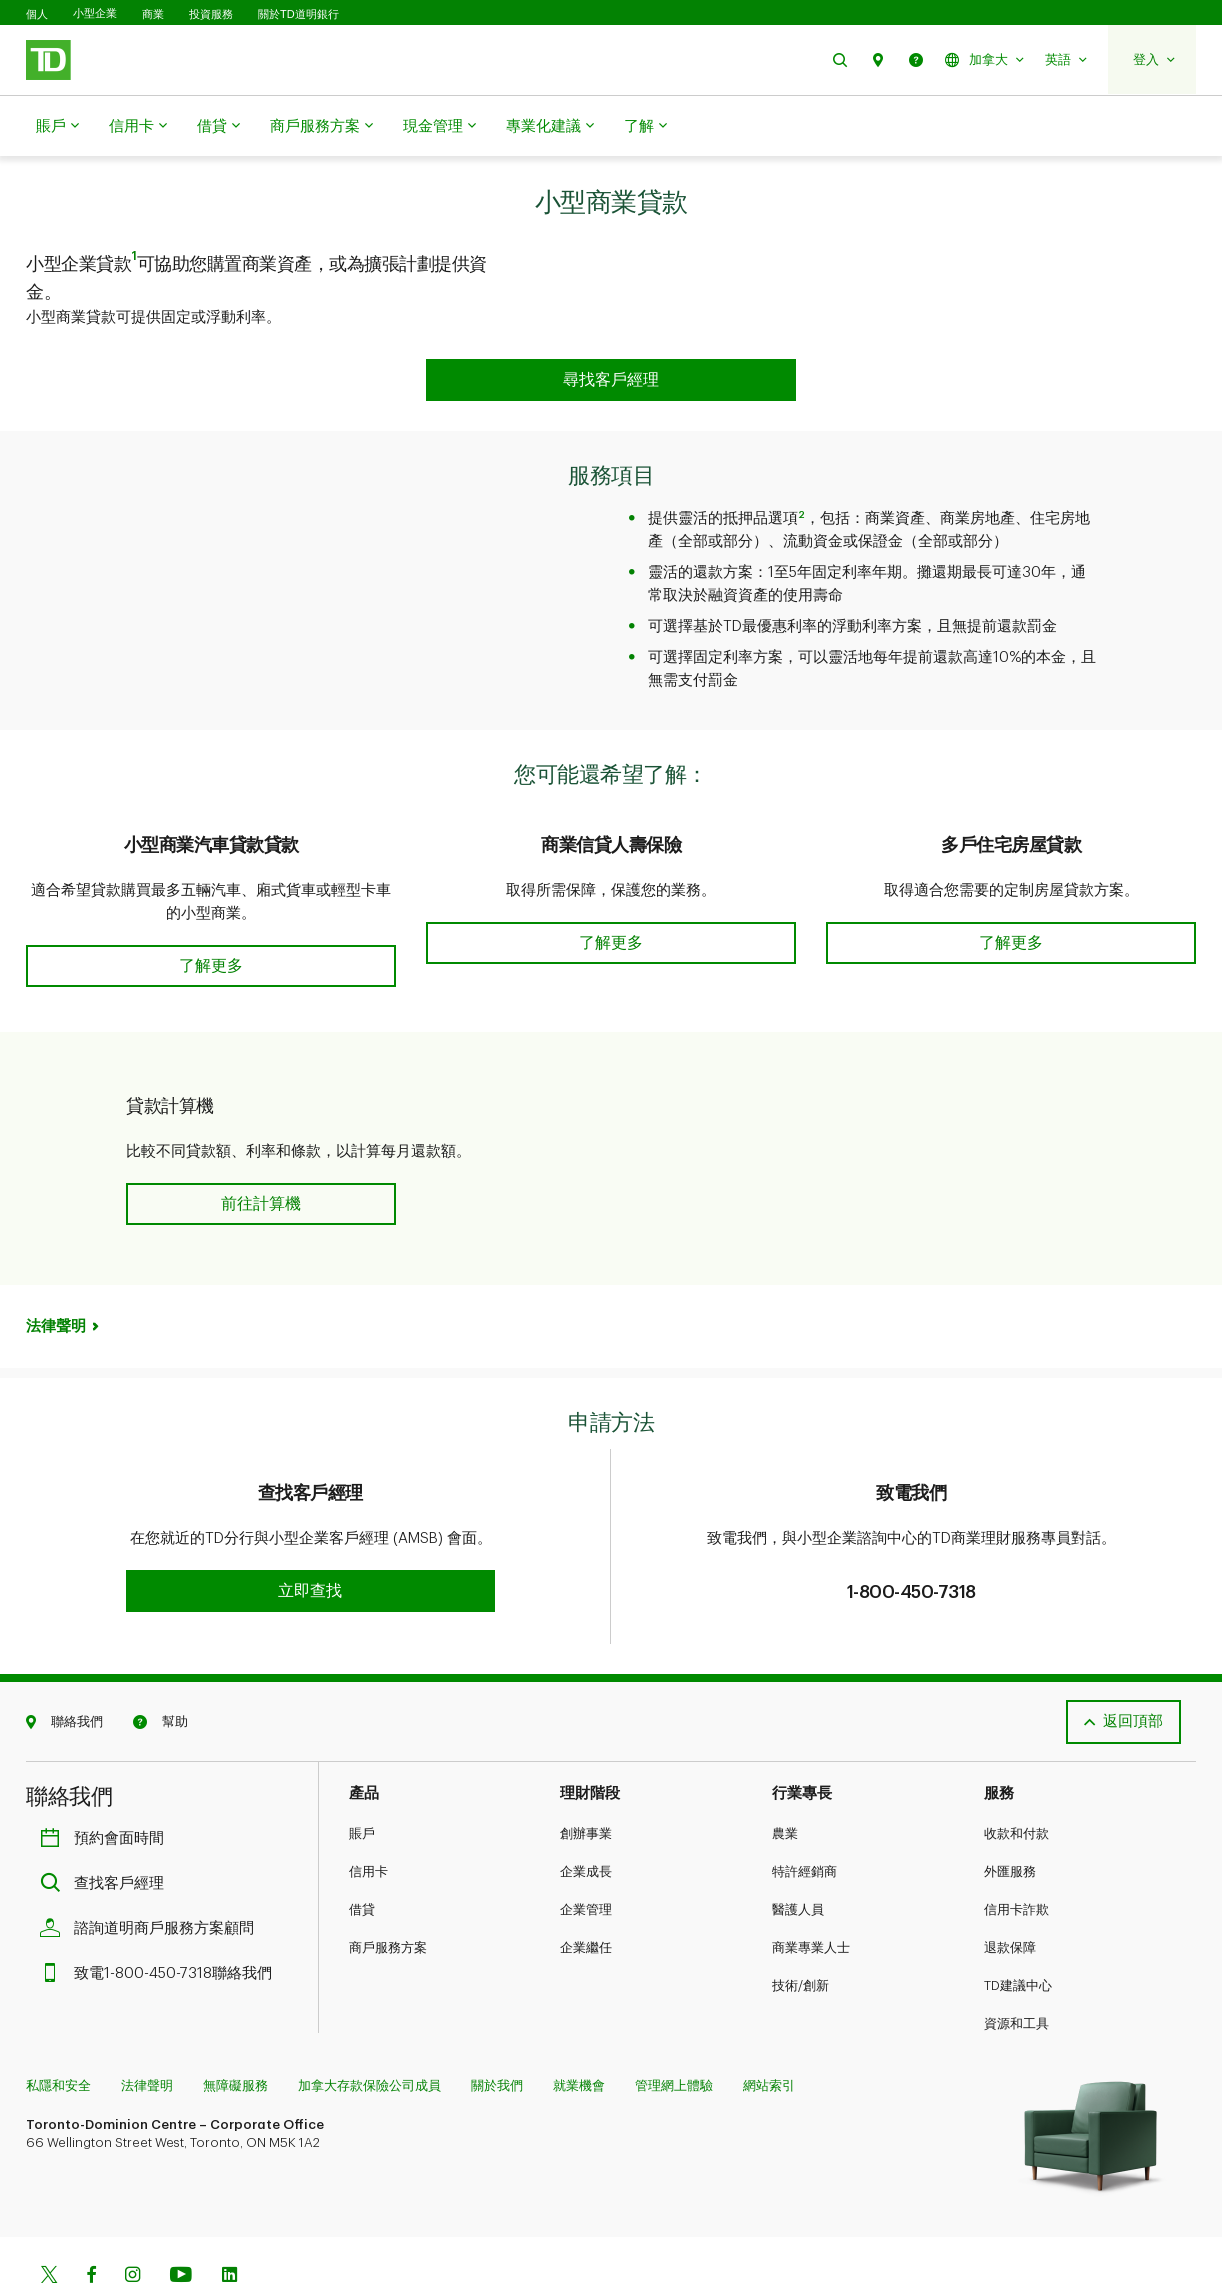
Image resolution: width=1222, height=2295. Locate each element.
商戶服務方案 (321, 127)
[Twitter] (49, 2226)
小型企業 (95, 13)
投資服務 (211, 14)
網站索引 (769, 2035)
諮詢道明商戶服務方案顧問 (152, 1878)
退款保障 (1010, 1897)
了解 (645, 127)
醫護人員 (798, 1859)
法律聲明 (56, 1276)
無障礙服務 (235, 2035)
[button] (840, 59)
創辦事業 (586, 1783)
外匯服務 (1010, 1821)
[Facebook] (91, 2226)
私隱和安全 (58, 2035)
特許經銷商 (804, 1821)
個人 (37, 14)
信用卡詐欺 (1016, 1859)
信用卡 (138, 127)
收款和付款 (1016, 1783)
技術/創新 (800, 1935)
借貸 (218, 127)
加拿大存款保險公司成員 (369, 2035)
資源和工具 (1016, 1973)
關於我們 (497, 2035)
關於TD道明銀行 (298, 14)
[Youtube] (181, 2226)
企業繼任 (586, 1897)
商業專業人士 (811, 1897)
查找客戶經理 (107, 1833)
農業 (785, 1783)
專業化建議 (550, 127)
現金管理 (439, 127)
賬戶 (57, 127)
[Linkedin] (229, 2226)
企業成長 (586, 1821)
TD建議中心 (1018, 1935)
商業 (153, 14)
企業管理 (586, 1859)
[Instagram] (132, 2226)
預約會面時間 (107, 1788)
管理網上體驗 (674, 2035)
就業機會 (579, 2035)
